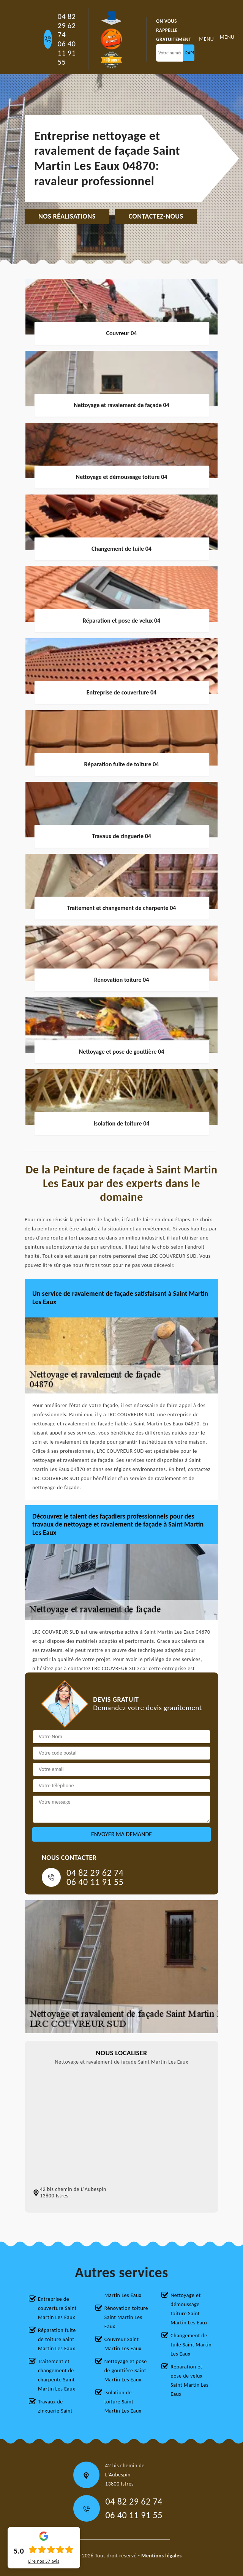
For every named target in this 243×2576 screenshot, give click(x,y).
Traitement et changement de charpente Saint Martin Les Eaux (56, 2375)
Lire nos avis (43, 2561)
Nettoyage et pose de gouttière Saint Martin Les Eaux (125, 2370)
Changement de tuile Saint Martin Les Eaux (190, 2344)
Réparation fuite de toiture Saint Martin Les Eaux (57, 2339)
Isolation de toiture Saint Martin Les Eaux (123, 2401)
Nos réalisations (67, 216)
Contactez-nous (156, 216)
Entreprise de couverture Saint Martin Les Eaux (57, 2308)
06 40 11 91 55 (67, 53)
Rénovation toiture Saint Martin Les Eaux (126, 2317)
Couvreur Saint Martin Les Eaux (123, 2344)
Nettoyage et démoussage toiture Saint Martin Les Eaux (189, 2309)
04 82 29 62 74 (67, 25)
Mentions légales (161, 2555)
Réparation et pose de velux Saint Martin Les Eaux (189, 2380)
